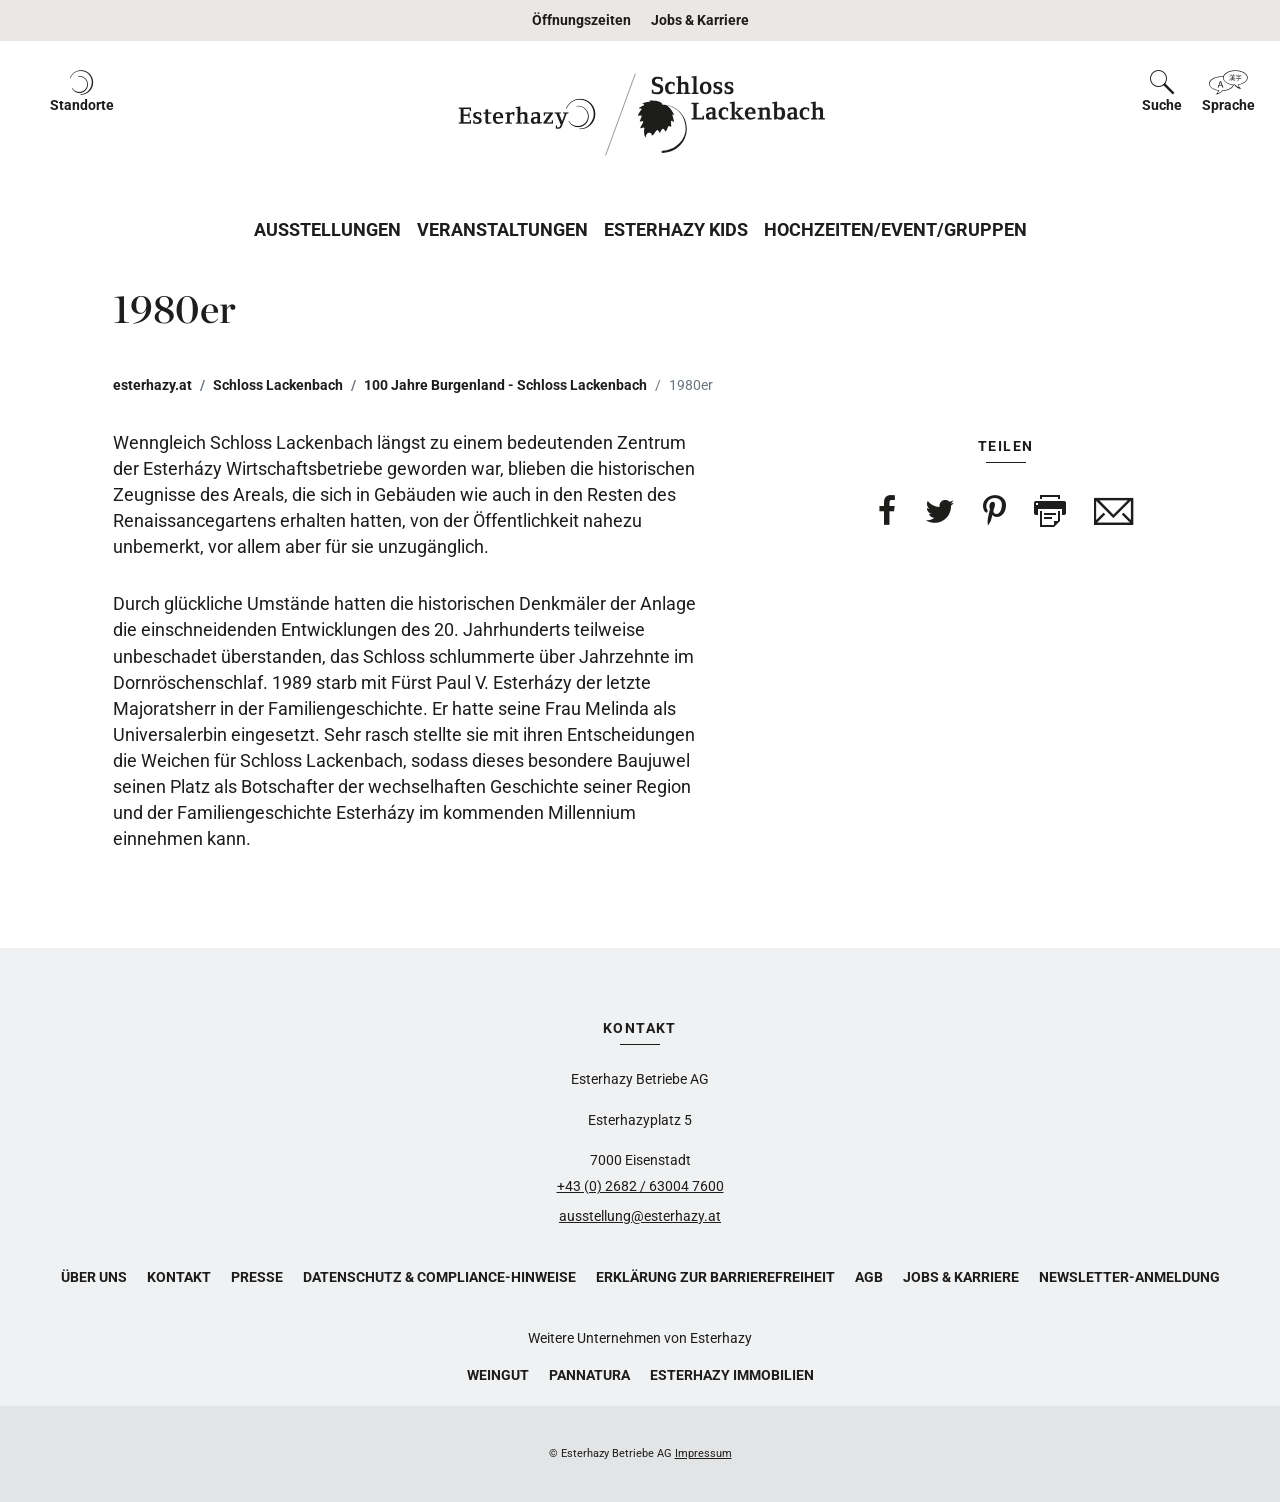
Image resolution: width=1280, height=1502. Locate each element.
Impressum (703, 1453)
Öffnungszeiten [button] (581, 20)
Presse (257, 1277)
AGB (869, 1277)
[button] (82, 114)
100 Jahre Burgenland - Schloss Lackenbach (505, 385)
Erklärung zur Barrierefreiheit (715, 1277)
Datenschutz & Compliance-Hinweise (439, 1277)
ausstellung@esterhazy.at (640, 1216)
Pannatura (589, 1375)
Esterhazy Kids (676, 229)
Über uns (94, 1277)
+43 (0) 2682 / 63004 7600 (640, 1186)
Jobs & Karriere (700, 20)
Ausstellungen (327, 229)
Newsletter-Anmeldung (1129, 1277)
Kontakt (179, 1277)
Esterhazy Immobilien (732, 1375)
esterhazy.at (152, 385)
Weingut (498, 1375)
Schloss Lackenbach (278, 385)
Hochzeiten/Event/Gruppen (895, 229)
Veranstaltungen (502, 229)
